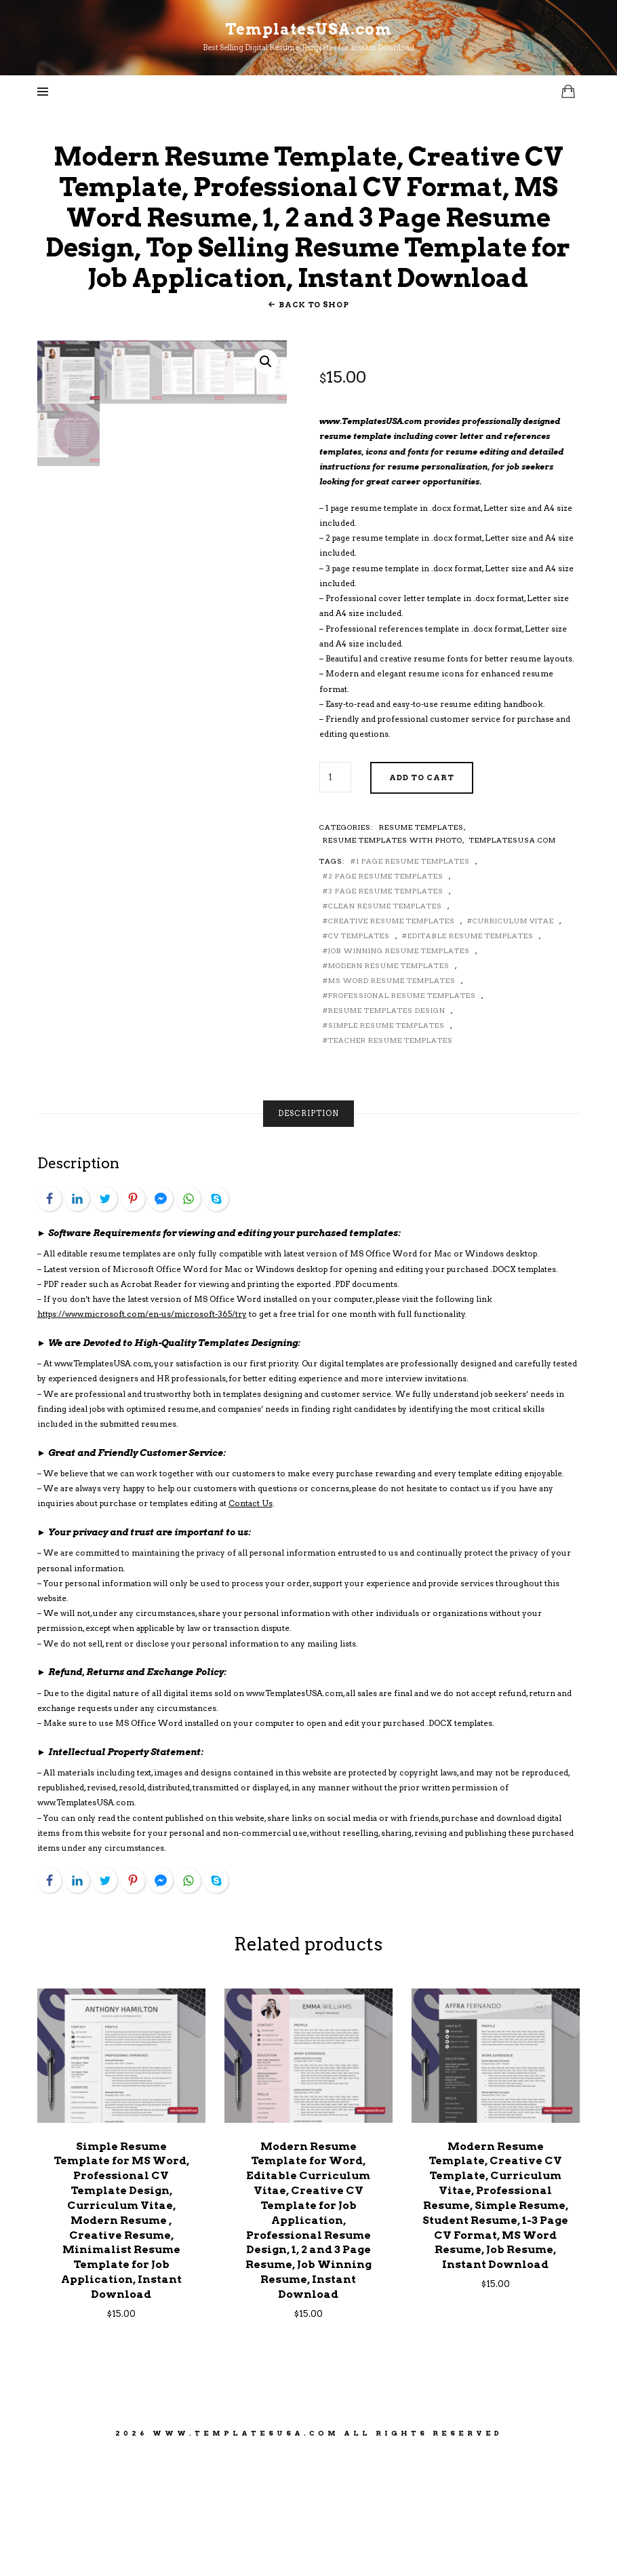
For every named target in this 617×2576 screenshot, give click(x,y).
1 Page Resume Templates (413, 983)
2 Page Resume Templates (385, 998)
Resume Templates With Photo (392, 962)
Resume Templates (421, 949)
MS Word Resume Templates (392, 1102)
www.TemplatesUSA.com (246, 2554)
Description (308, 1235)
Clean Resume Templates (385, 1027)
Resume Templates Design (386, 1132)
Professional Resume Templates (402, 1117)
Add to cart (421, 899)
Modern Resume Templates (389, 1087)
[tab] (308, 1236)
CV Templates (359, 1057)
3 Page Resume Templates (385, 1013)
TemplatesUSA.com (512, 962)
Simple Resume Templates (386, 1147)
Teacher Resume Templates (390, 1162)
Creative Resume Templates (391, 1042)
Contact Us (250, 1625)
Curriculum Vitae (513, 1042)
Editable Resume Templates (470, 1057)
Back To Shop (314, 426)
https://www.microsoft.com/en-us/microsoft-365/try (142, 1436)
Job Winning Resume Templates (399, 1072)
